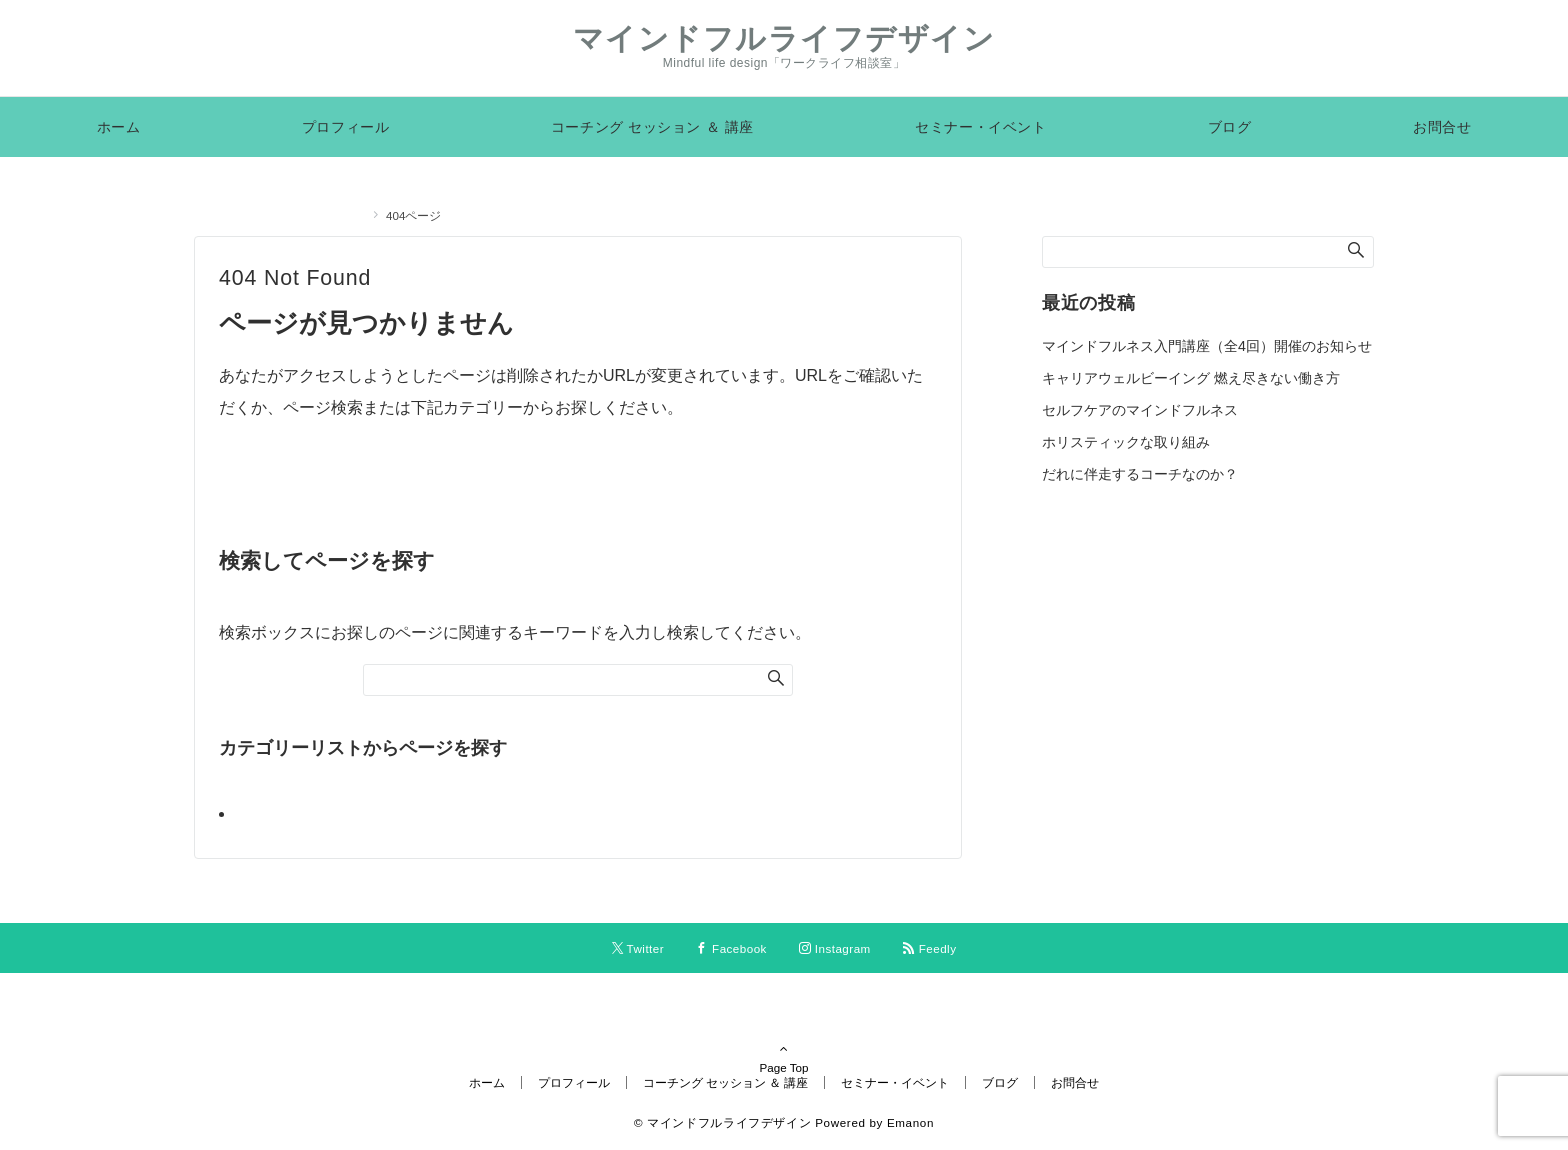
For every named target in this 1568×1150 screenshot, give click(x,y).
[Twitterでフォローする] (638, 948)
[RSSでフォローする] (930, 948)
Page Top (784, 1040)
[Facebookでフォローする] (731, 948)
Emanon (910, 1122)
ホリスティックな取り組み (1126, 442)
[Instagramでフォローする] (835, 948)
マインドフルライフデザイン (784, 38)
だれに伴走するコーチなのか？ (1140, 474)
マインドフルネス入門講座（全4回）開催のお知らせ (1207, 346)
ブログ (265, 813)
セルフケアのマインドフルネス (1140, 410)
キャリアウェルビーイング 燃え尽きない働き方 (1191, 378)
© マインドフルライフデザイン (722, 1122)
